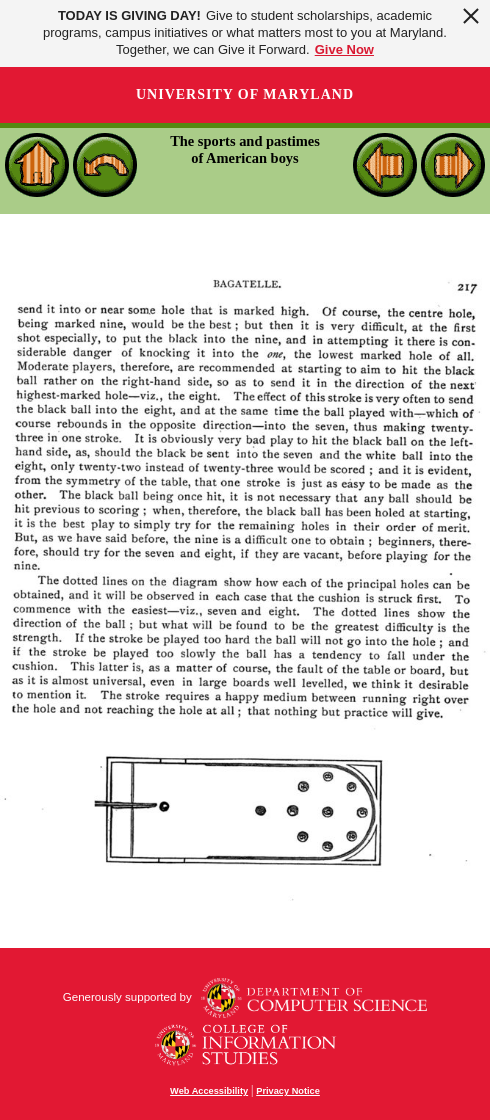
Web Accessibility (209, 1091)
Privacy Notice (288, 1091)
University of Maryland (245, 94)
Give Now (344, 49)
